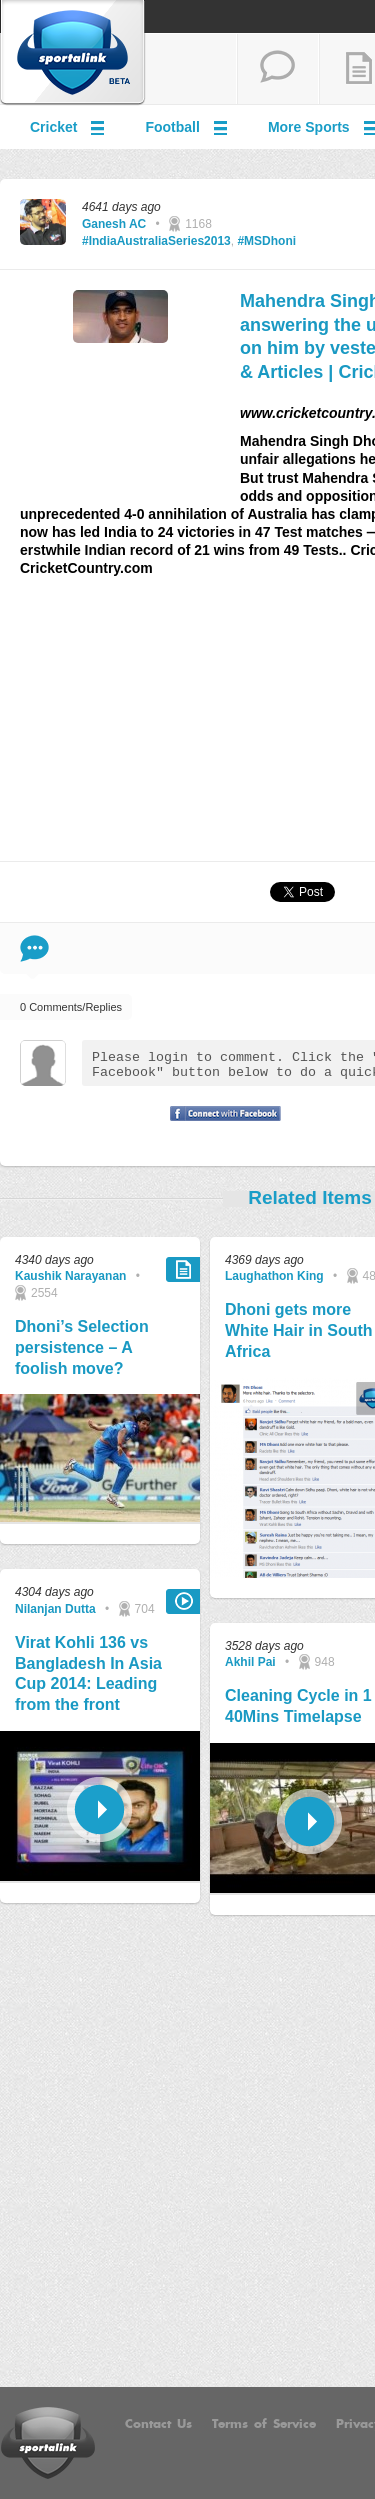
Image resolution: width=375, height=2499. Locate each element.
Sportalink (73, 53)
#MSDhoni (266, 241)
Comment (34, 948)
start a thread (278, 69)
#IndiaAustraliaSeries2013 (156, 241)
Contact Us (158, 2424)
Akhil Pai (250, 1662)
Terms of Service (264, 2424)
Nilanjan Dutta (55, 1609)
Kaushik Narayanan (70, 1276)
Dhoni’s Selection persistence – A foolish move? (82, 1347)
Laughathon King (274, 1276)
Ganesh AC (114, 224)
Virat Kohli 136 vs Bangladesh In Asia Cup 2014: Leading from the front (88, 1673)
